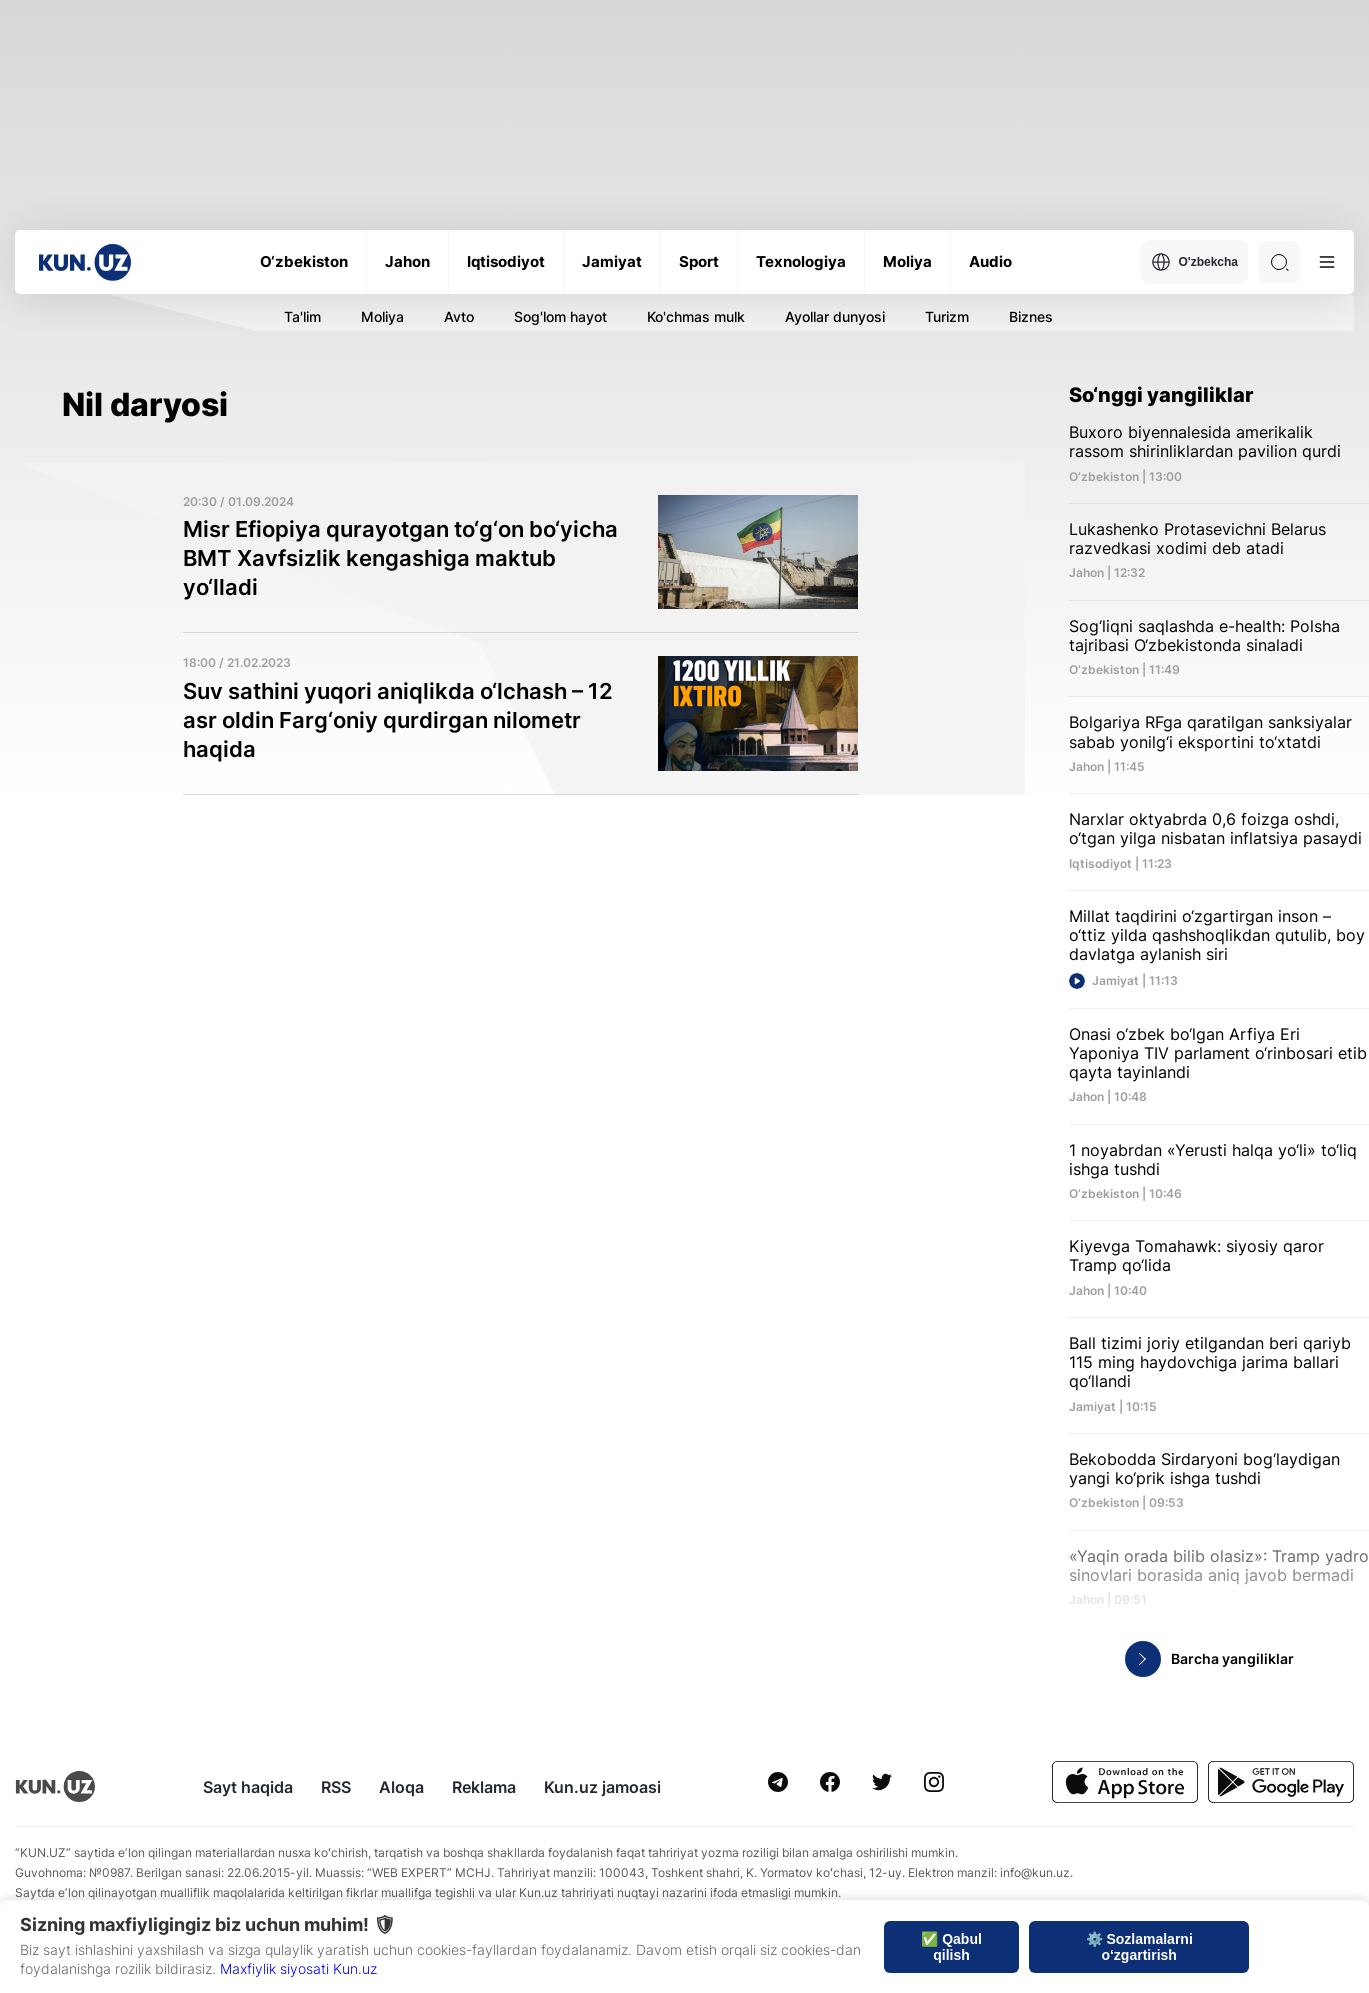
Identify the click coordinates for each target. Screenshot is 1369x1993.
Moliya (382, 316)
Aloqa (401, 1787)
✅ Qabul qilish (951, 1947)
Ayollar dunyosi (835, 316)
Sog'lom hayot (560, 316)
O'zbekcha (1194, 262)
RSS (336, 1787)
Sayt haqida (248, 1787)
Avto (459, 316)
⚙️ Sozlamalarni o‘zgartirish (1139, 1947)
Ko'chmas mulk (696, 316)
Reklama (484, 1787)
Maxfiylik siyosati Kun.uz (298, 1968)
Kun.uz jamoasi (602, 1787)
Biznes (1031, 316)
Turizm (947, 316)
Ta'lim (302, 316)
